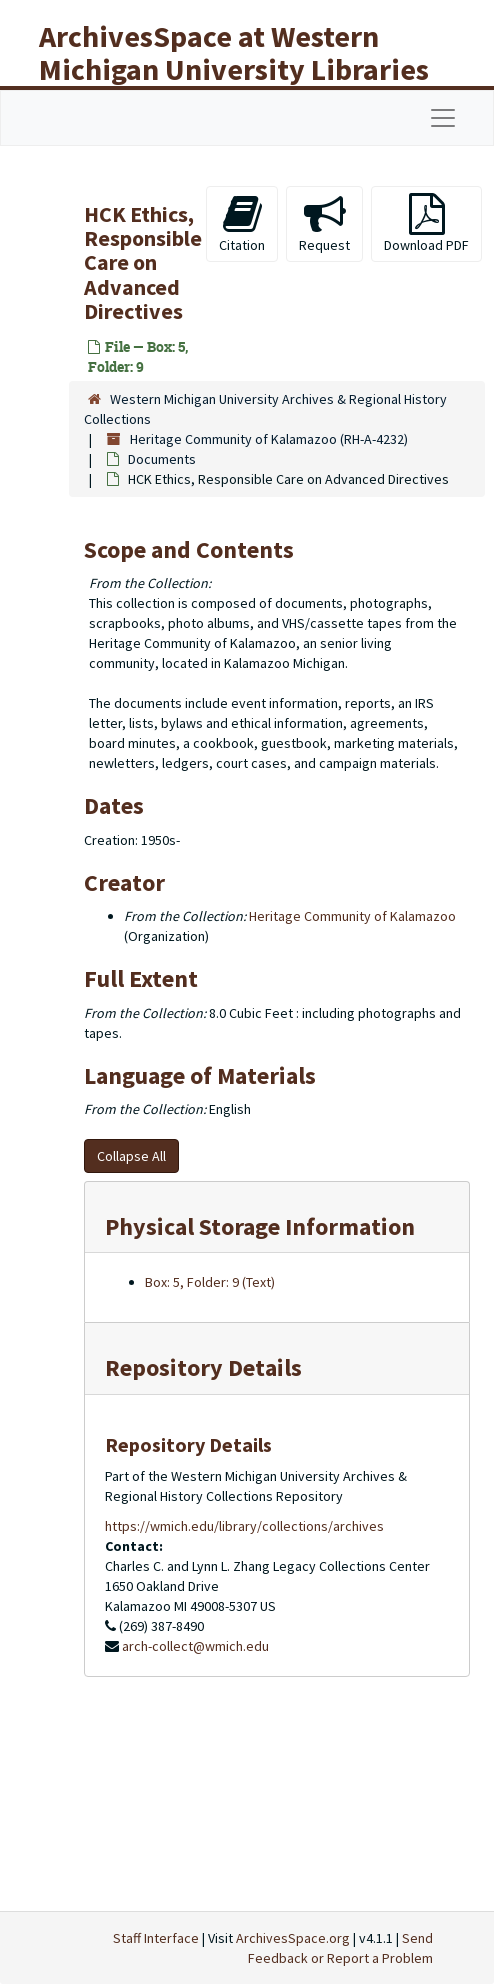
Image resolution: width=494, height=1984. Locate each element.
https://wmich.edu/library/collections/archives (244, 1526)
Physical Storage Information (260, 1226)
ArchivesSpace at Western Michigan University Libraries (234, 52)
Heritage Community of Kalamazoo (352, 916)
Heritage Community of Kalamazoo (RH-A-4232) (269, 439)
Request (324, 223)
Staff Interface (156, 1938)
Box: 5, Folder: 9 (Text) (210, 1282)
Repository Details (203, 1367)
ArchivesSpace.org (293, 1938)
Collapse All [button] (131, 1156)
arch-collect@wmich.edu (195, 1646)
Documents (162, 459)
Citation (242, 223)
